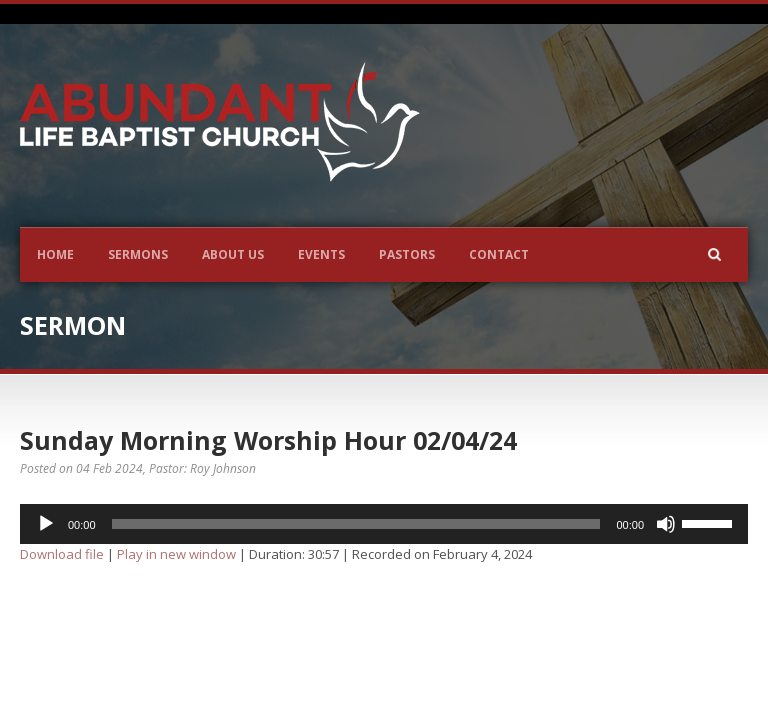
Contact (499, 254)
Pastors (407, 254)
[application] (384, 524)
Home (55, 254)
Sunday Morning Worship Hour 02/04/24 (268, 440)
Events (321, 254)
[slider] (356, 524)
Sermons (138, 254)
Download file (62, 554)
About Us (233, 254)
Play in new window (176, 554)
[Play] (46, 524)
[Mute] (666, 524)
